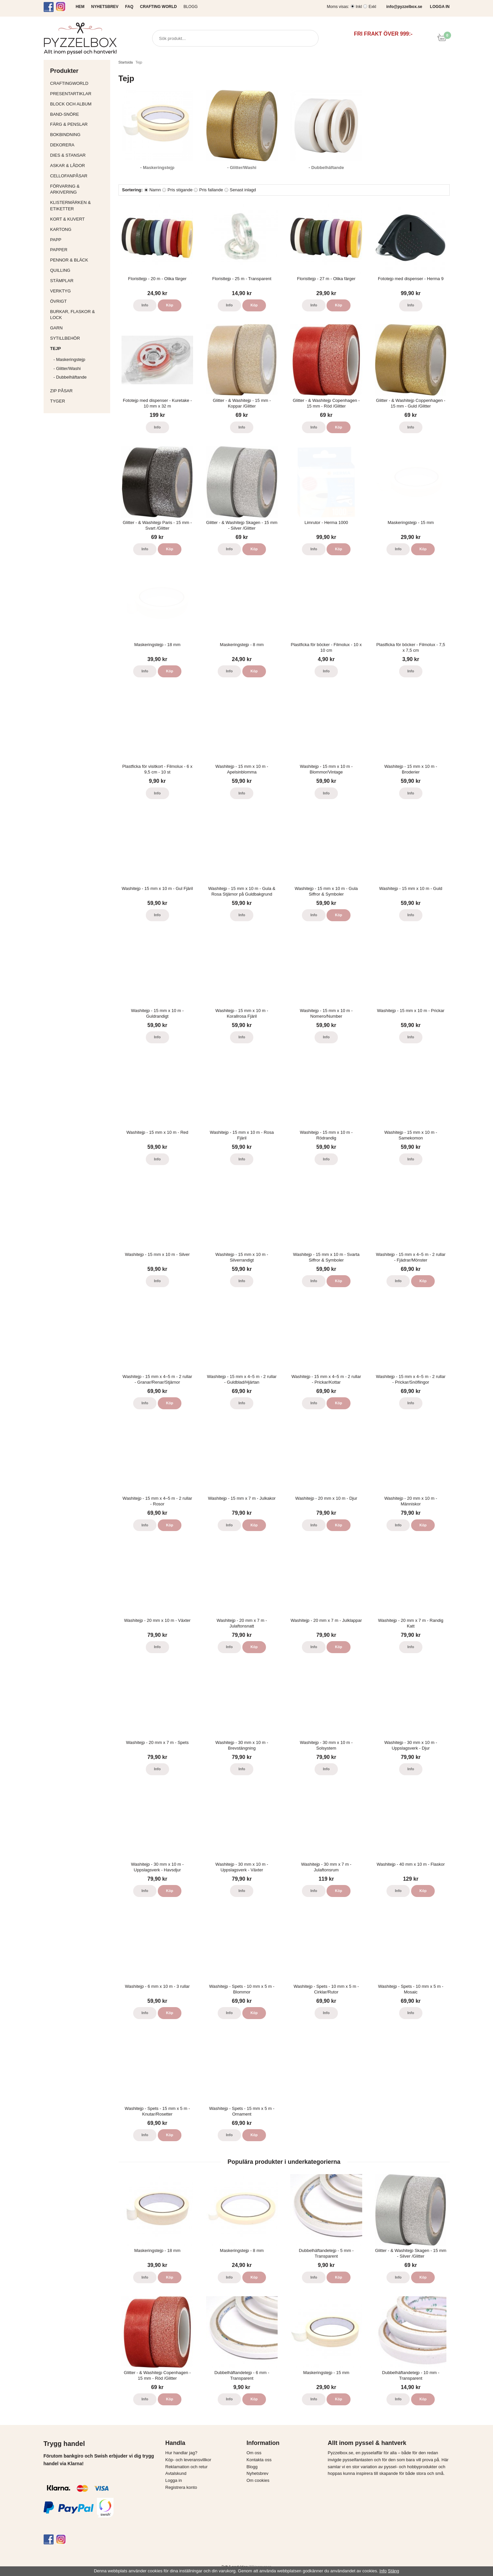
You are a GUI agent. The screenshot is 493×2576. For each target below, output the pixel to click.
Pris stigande (179, 189)
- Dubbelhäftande (70, 377)
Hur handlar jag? (181, 2452)
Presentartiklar (78, 93)
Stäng (393, 2570)
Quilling (78, 270)
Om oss (254, 2452)
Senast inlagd (243, 189)
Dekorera (78, 144)
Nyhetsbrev (258, 2473)
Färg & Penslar (78, 124)
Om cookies (258, 2480)
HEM (80, 6)
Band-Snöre (78, 114)
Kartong (78, 229)
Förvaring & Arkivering (78, 189)
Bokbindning (78, 134)
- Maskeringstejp (69, 359)
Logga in (173, 2480)
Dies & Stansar (78, 155)
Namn (155, 189)
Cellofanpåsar (69, 175)
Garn (78, 327)
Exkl (372, 6)
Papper (78, 249)
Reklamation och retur (186, 2466)
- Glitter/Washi (67, 368)
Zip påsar (61, 390)
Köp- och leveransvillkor (188, 2459)
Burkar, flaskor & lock (78, 314)
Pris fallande (211, 189)
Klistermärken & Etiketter (78, 205)
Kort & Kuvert (78, 219)
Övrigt (58, 301)
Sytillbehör (78, 338)
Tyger (78, 401)
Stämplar (78, 280)
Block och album (78, 103)
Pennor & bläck (78, 260)
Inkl (359, 6)
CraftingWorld (78, 83)
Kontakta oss (259, 2459)
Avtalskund (175, 2473)
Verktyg (78, 290)
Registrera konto (181, 2487)
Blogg (190, 6)
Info (144, 305)
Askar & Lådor (67, 165)
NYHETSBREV (105, 6)
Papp (78, 239)
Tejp (78, 348)
